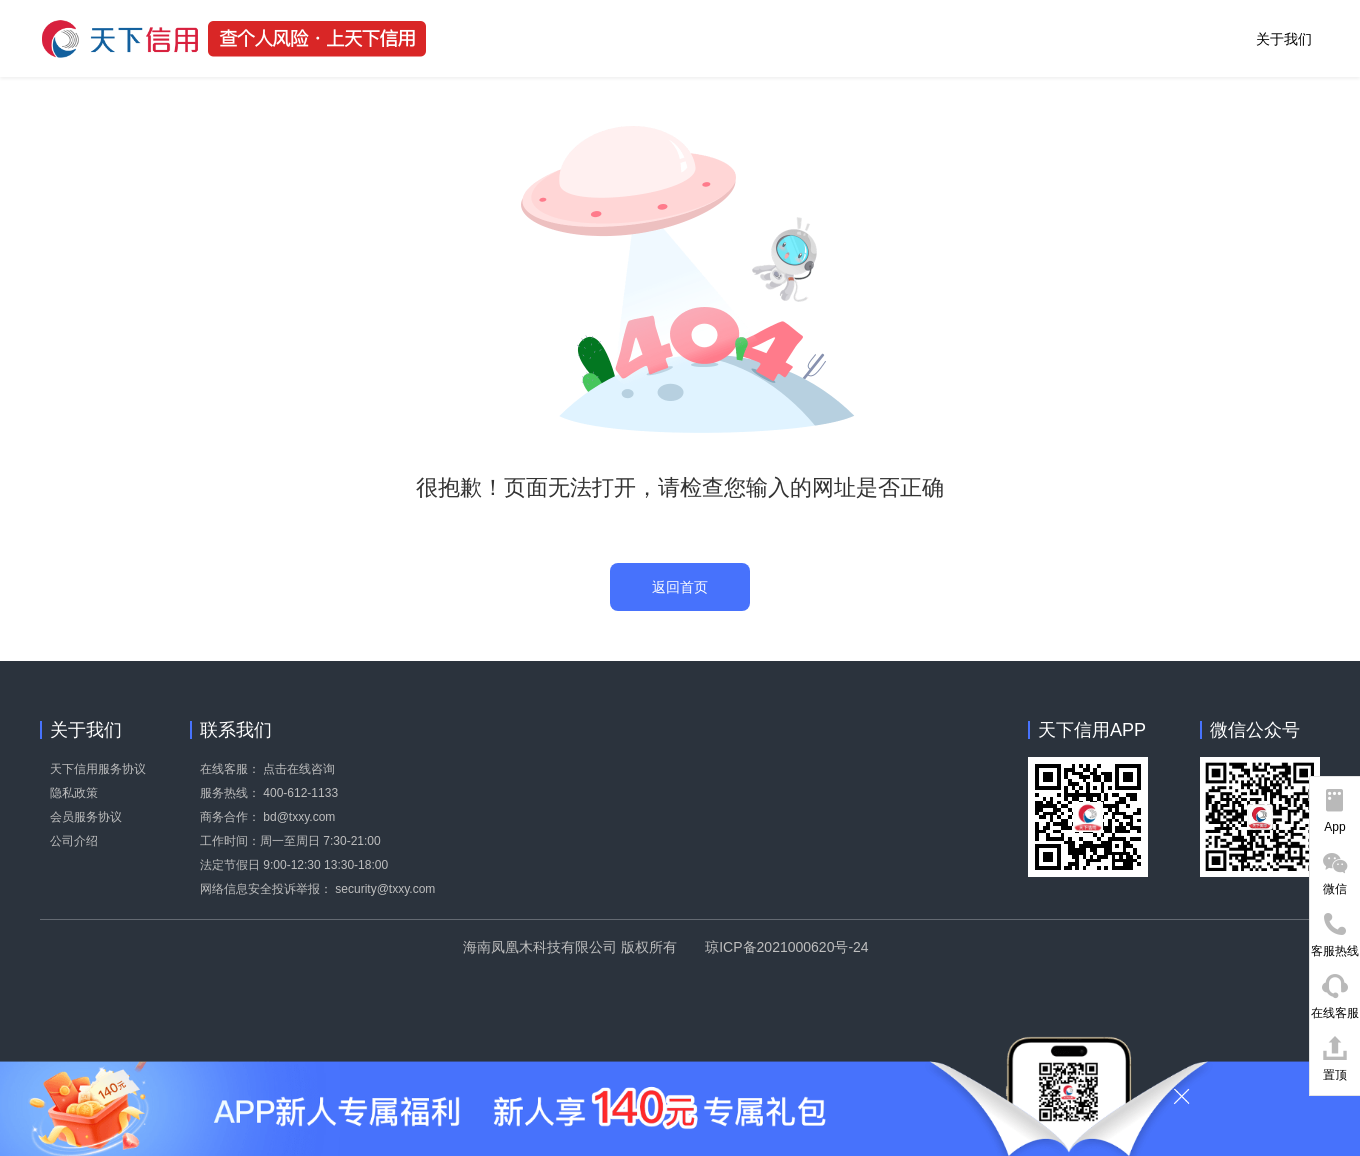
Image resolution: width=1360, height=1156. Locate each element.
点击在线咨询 (299, 769)
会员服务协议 (86, 817)
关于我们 (1284, 39)
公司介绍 (74, 841)
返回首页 (680, 587)
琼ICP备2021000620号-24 (786, 947)
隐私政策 (74, 793)
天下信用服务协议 (98, 769)
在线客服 (1335, 1013)
